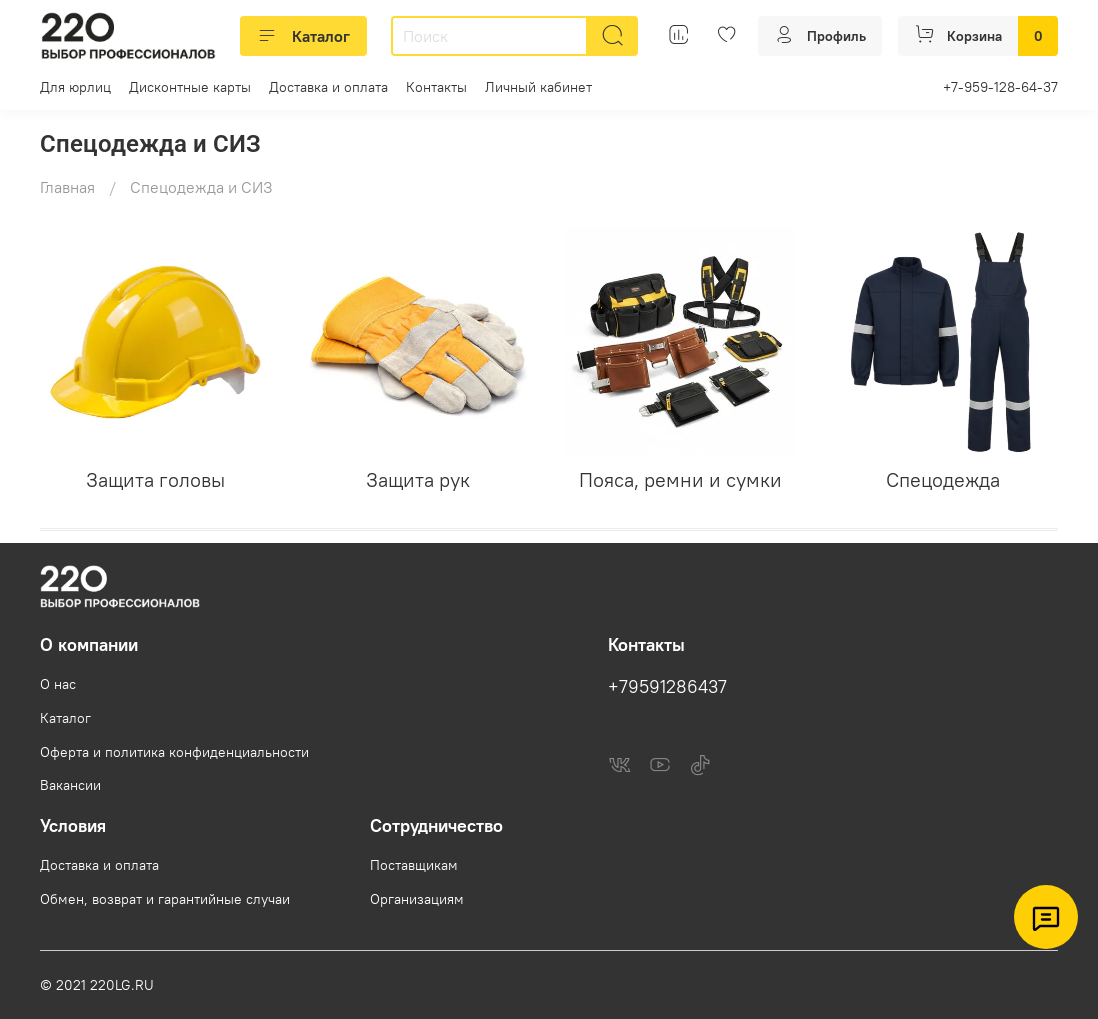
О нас (58, 684)
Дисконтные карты (190, 87)
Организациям (417, 899)
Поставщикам (414, 865)
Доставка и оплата (328, 87)
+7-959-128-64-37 (1000, 87)
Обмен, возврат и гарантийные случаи (165, 899)
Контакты (436, 87)
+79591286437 (667, 687)
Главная (67, 187)
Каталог (303, 36)
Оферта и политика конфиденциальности (174, 752)
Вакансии (70, 785)
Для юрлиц (75, 87)
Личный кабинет (538, 87)
